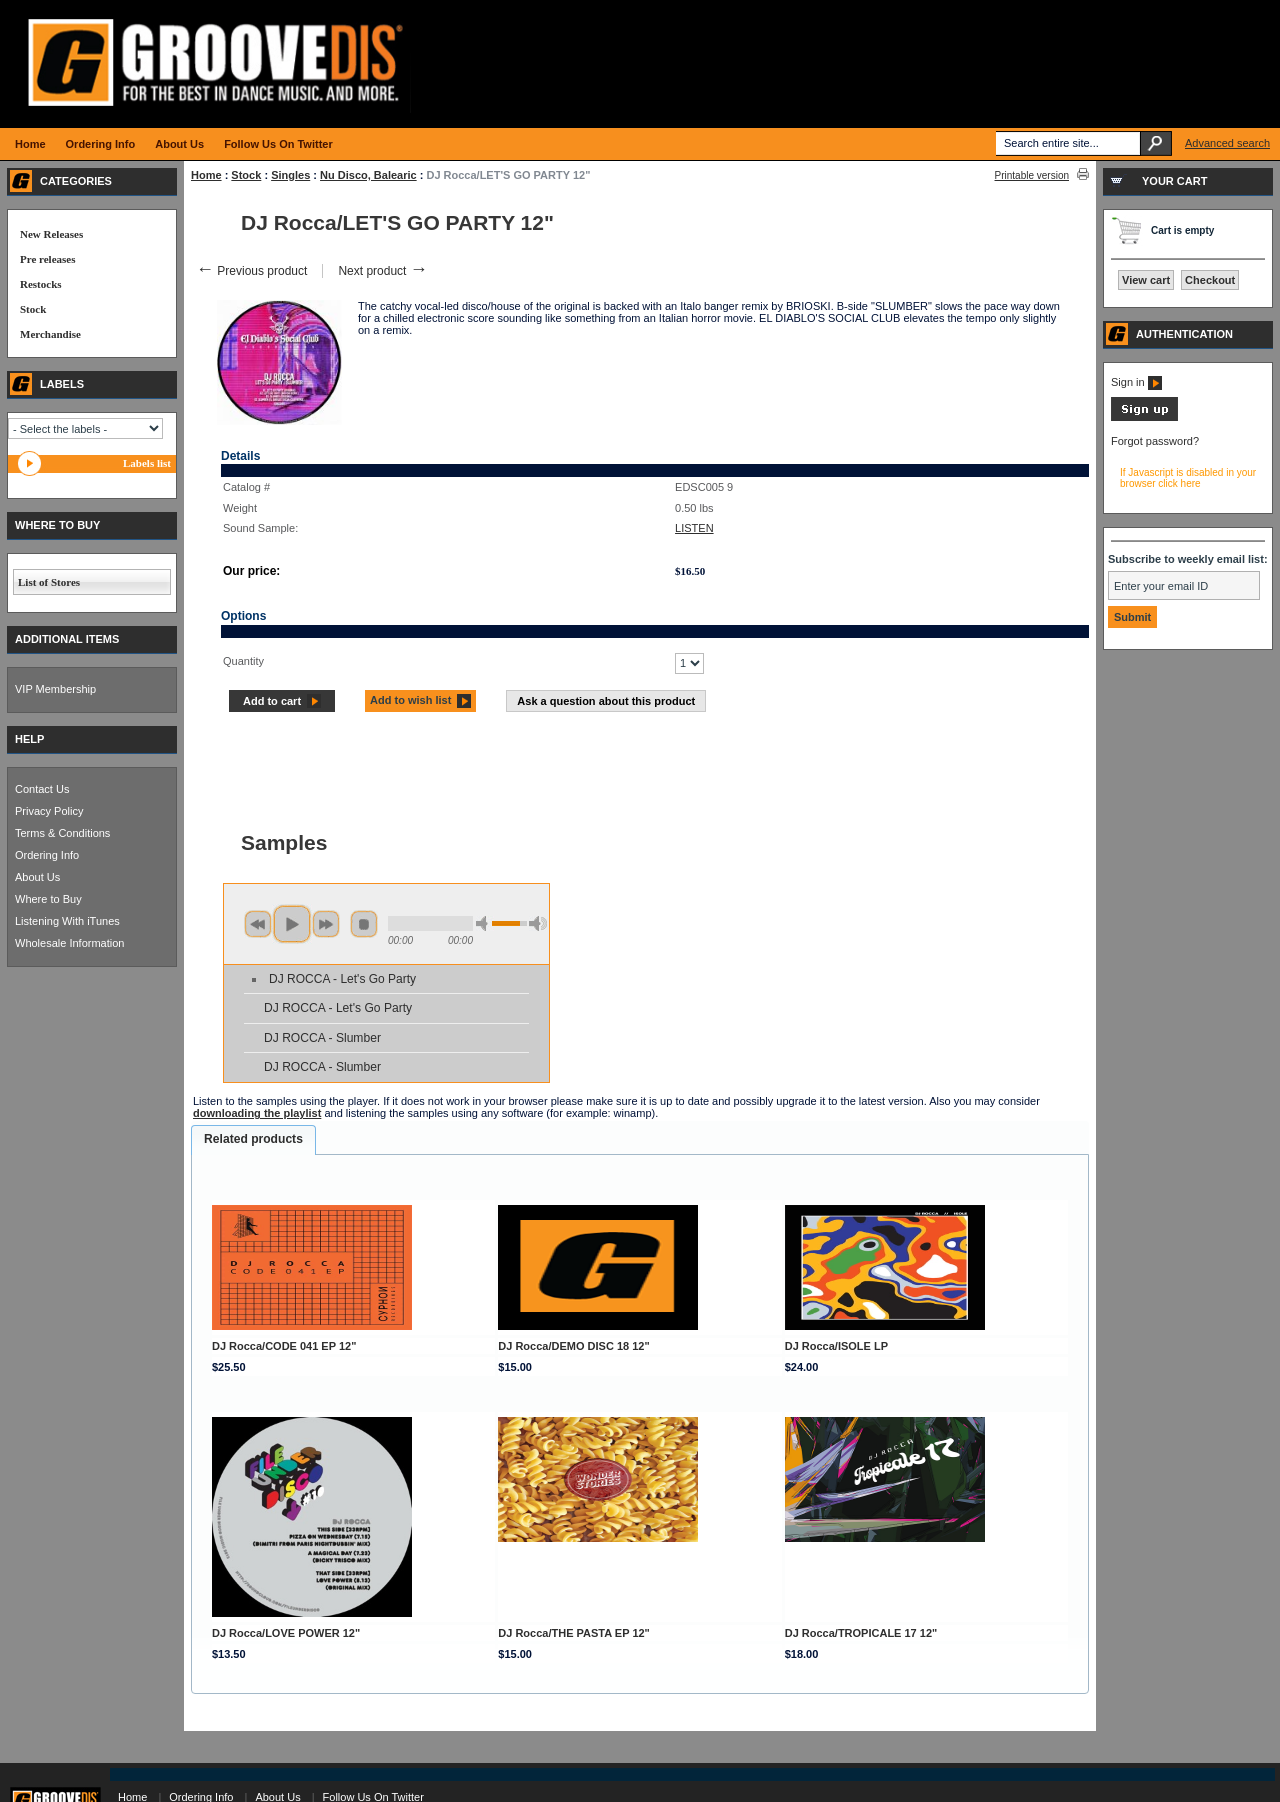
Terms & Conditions (62, 833)
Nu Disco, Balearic (368, 175)
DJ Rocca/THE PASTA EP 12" (574, 1633)
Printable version (1032, 175)
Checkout (1210, 280)
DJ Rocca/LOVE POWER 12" (286, 1633)
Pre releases (47, 259)
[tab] (253, 1140)
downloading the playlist (257, 1113)
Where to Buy (48, 899)
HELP (29, 739)
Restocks (41, 284)
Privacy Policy (49, 811)
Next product (382, 271)
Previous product (251, 271)
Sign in (1136, 382)
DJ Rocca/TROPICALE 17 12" (861, 1633)
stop (364, 924)
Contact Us (42, 789)
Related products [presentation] (253, 1139)
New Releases (51, 234)
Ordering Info (47, 855)
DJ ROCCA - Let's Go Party (342, 979)
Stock (246, 175)
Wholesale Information (69, 943)
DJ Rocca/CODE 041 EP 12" (284, 1346)
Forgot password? (1155, 441)
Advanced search (1227, 143)
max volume (538, 923)
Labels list (147, 463)
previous (258, 924)
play (292, 924)
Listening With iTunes (67, 921)
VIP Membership (55, 689)
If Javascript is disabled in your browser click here (1188, 478)
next (326, 924)
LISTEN (694, 528)
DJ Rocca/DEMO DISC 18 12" (573, 1346)
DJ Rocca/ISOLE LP (836, 1346)
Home (206, 175)
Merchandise (50, 334)
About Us (37, 877)
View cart (1146, 280)
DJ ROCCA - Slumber (322, 1038)
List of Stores (49, 582)
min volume (485, 923)
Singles (290, 175)
